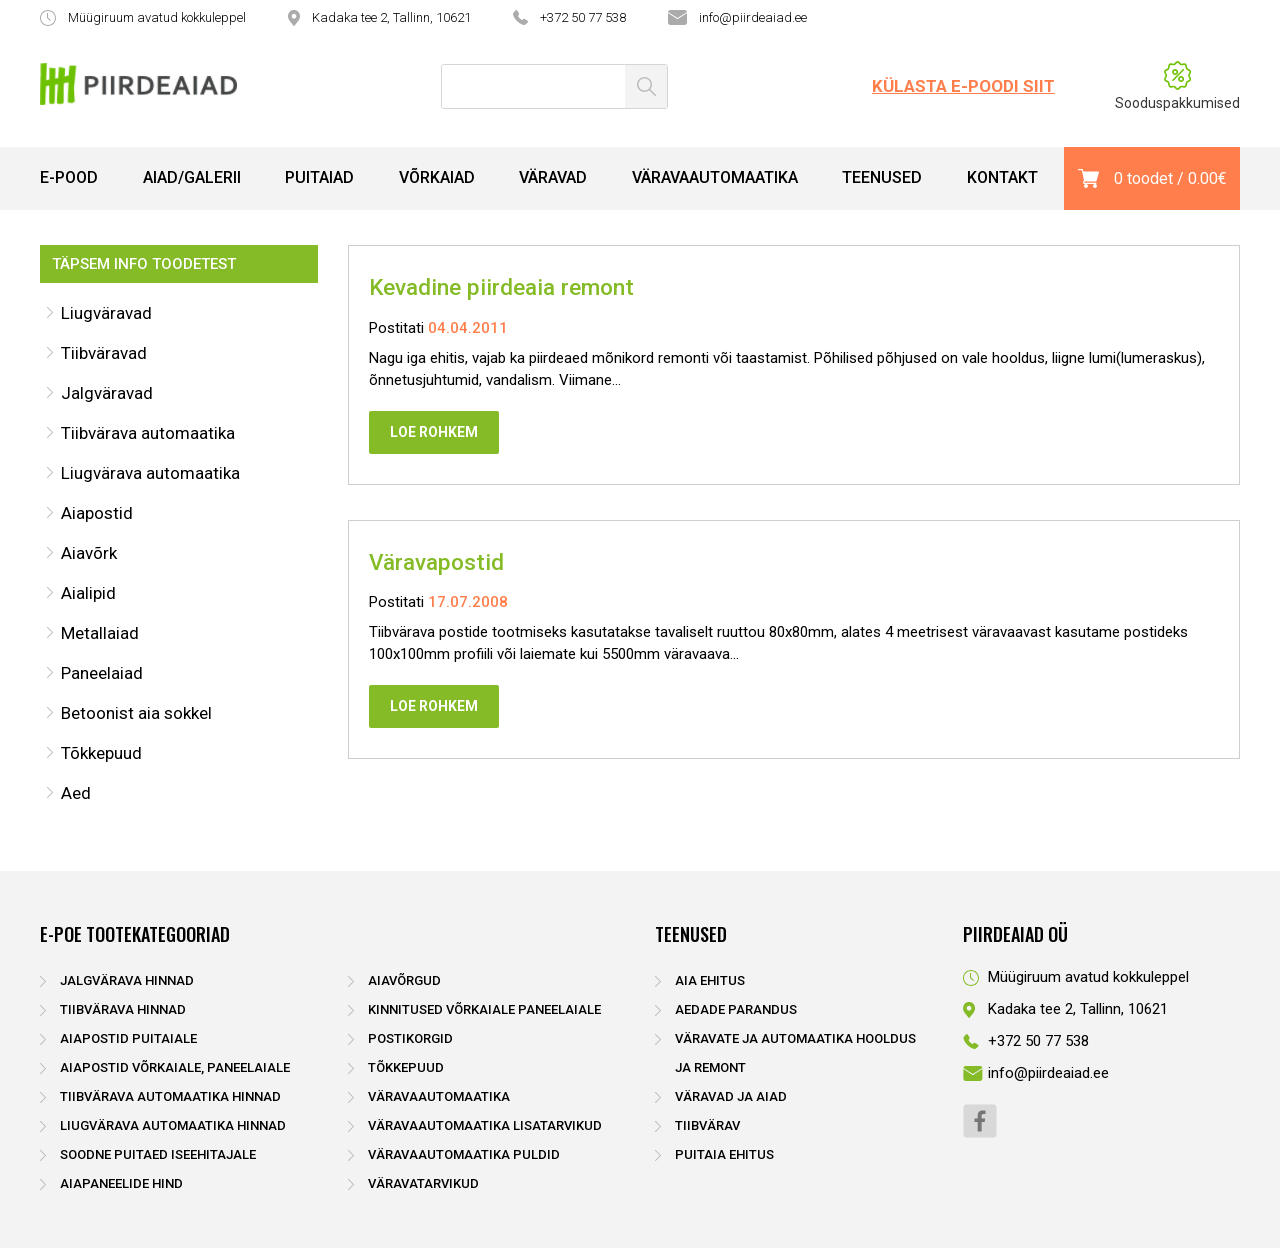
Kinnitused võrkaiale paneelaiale (484, 1009)
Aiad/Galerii (192, 177)
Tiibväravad (104, 353)
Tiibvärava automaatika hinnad (170, 1096)
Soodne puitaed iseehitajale (158, 1154)
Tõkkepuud (101, 753)
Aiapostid (97, 513)
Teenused (882, 177)
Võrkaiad (437, 177)
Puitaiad (319, 177)
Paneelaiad (102, 673)
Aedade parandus (736, 1009)
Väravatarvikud (423, 1183)
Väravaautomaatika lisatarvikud (485, 1125)
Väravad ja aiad (731, 1096)
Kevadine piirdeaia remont (501, 287)
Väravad (553, 177)
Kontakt (1002, 177)
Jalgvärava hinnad (127, 980)
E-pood (69, 177)
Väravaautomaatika (715, 177)
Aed (76, 793)
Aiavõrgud (404, 980)
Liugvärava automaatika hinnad (173, 1125)
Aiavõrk (89, 553)
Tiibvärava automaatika (148, 433)
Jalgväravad (107, 393)
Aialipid (88, 593)
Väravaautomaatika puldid (464, 1154)
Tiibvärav (707, 1125)
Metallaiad (100, 633)
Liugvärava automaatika (150, 473)
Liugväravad (106, 313)
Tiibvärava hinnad (123, 1009)
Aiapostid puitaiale (128, 1038)
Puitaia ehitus (724, 1154)
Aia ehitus (710, 980)
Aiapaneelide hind (121, 1183)
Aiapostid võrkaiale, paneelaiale (175, 1067)
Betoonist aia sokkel (136, 713)
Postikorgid (410, 1038)
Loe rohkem (434, 432)
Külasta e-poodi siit (963, 86)
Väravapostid (436, 562)
